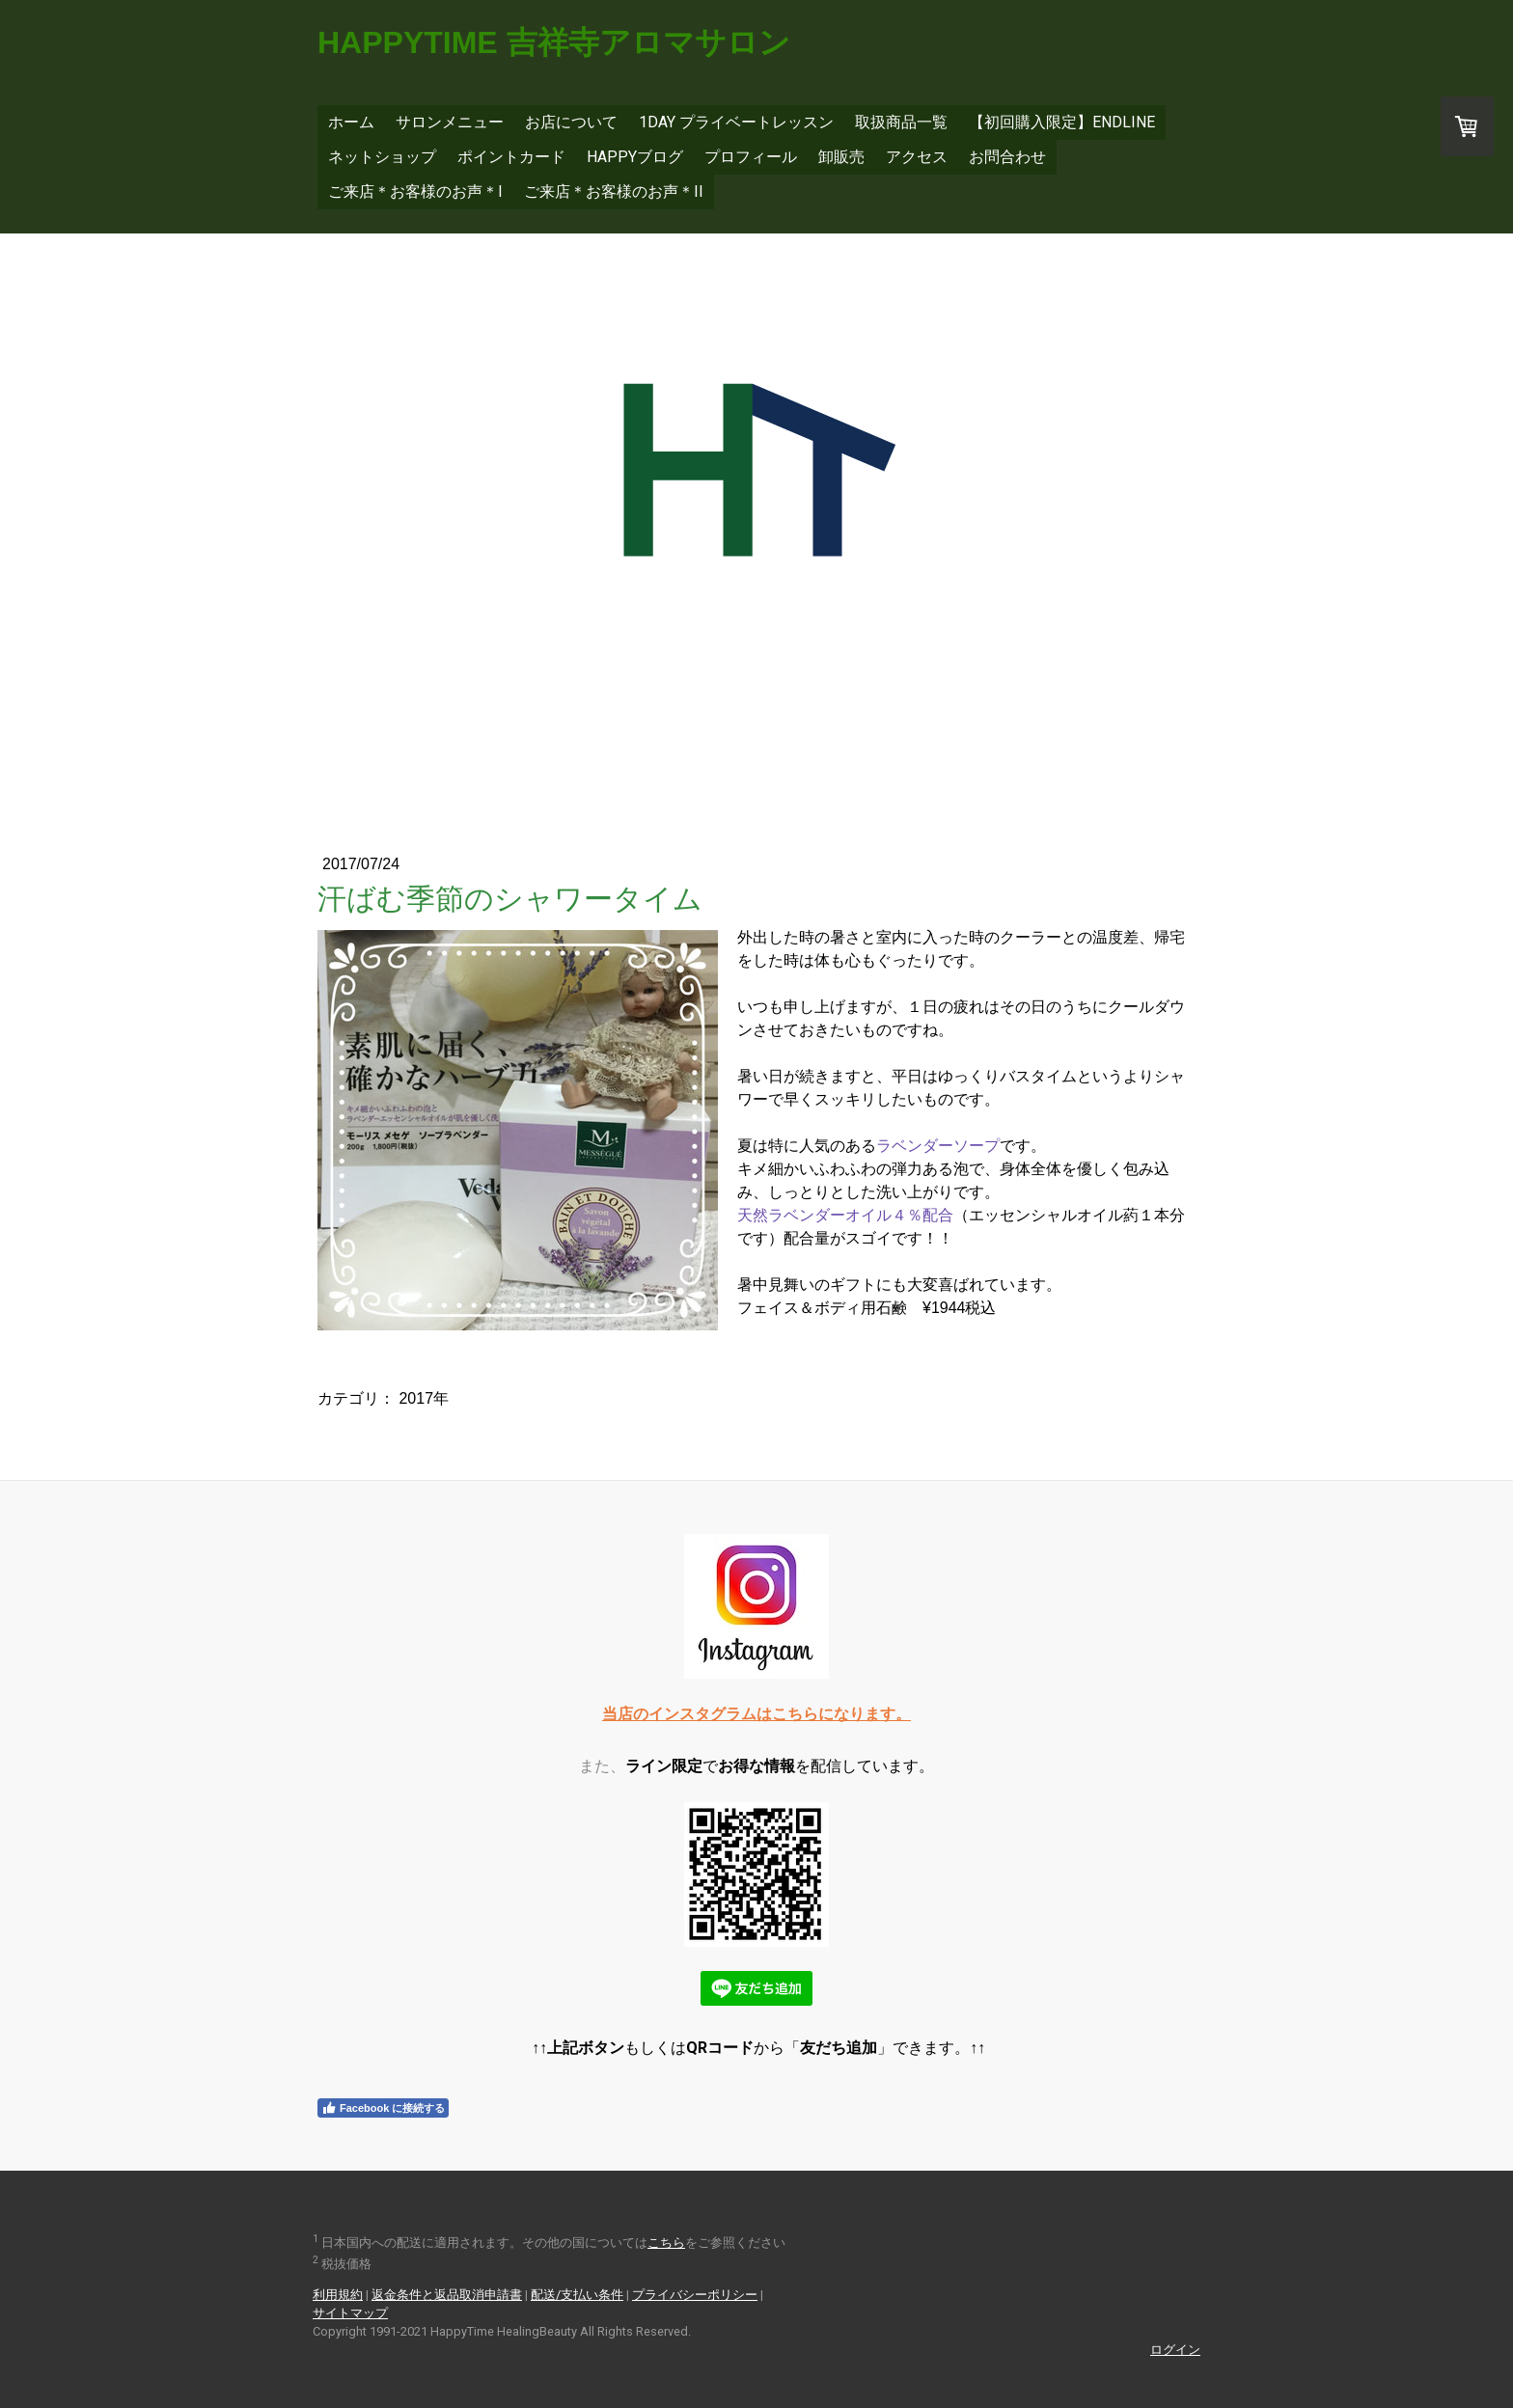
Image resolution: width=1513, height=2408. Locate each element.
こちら (666, 2242)
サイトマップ (350, 2313)
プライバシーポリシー (694, 2294)
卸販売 (841, 157)
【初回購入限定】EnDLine (1062, 122)
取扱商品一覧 (901, 122)
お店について (571, 122)
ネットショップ (382, 157)
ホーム (351, 122)
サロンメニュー (450, 122)
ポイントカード (511, 157)
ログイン (1175, 2349)
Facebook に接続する (383, 2108)
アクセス (917, 157)
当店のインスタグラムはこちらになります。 (756, 1714)
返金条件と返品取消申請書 (446, 2294)
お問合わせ (1007, 157)
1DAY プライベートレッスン (736, 122)
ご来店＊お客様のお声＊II (613, 191)
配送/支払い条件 (577, 2294)
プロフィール (750, 157)
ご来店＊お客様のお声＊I (415, 191)
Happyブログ (635, 157)
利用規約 (338, 2294)
